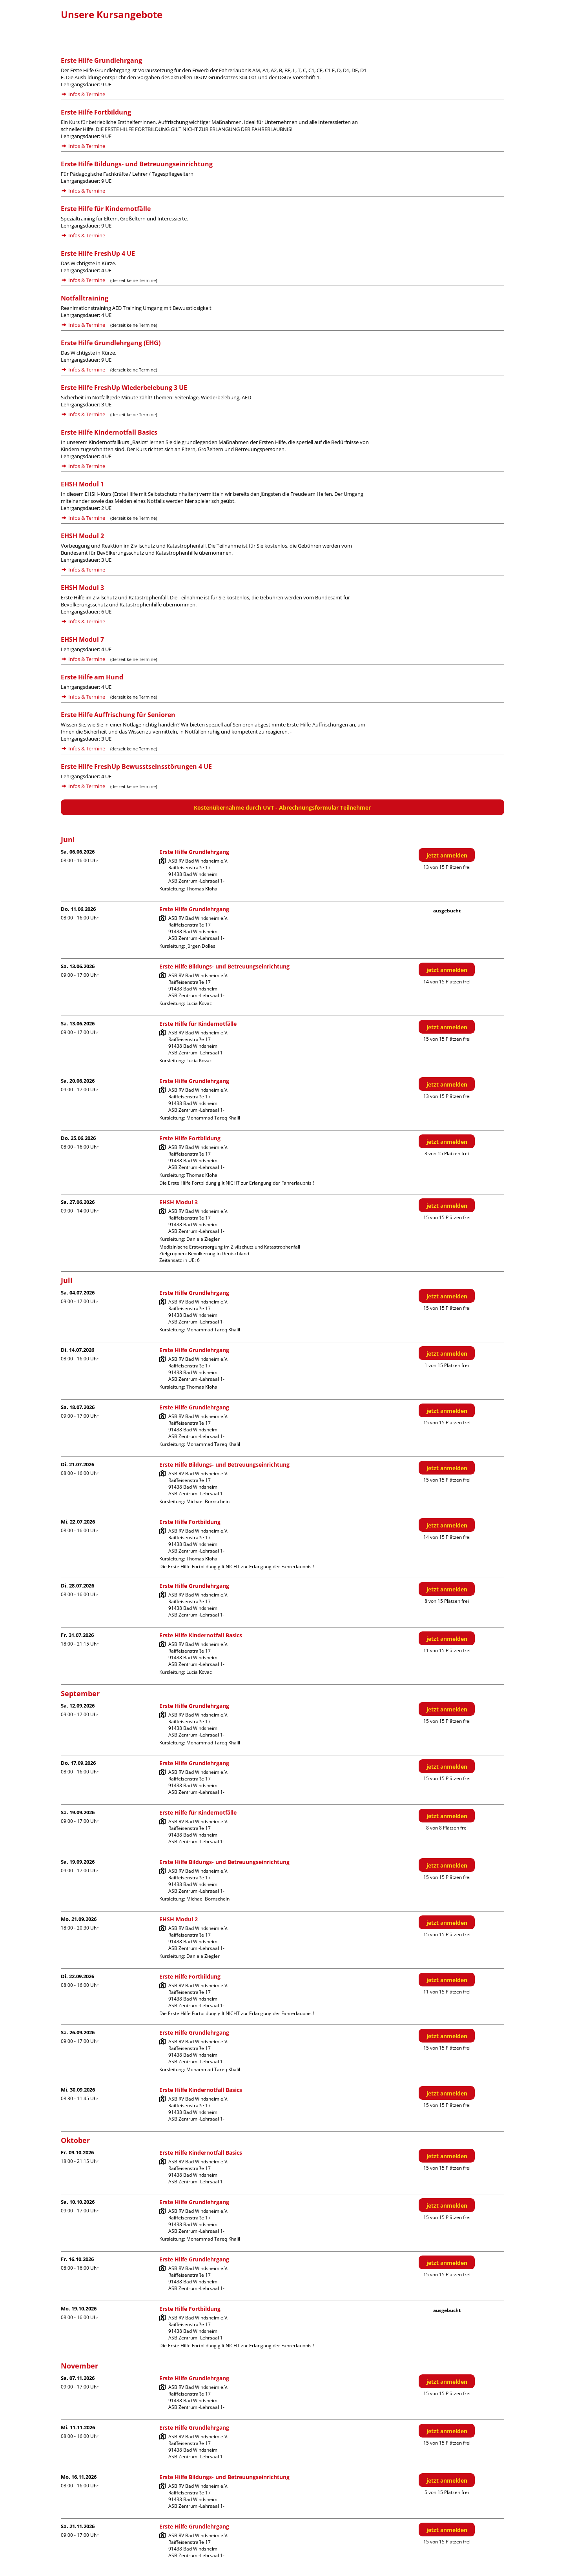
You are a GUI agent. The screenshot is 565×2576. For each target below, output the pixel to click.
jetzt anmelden (446, 855)
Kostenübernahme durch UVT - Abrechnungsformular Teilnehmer (282, 807)
